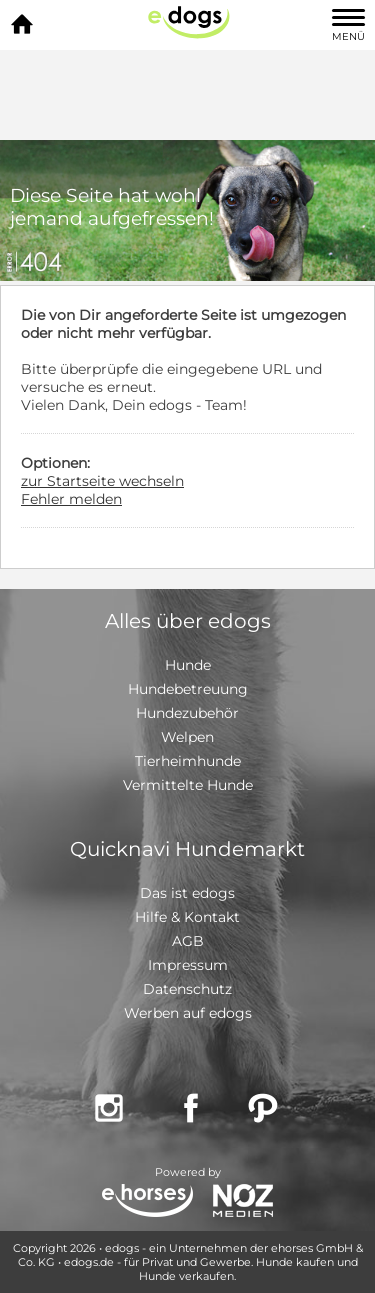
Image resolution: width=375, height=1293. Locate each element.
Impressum (188, 965)
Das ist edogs (187, 893)
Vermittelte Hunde (188, 785)
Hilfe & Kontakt (187, 917)
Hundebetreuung (188, 689)
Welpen (187, 737)
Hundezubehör (187, 713)
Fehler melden (71, 499)
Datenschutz (187, 989)
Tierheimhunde (188, 761)
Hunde (188, 665)
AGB (188, 941)
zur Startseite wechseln (102, 481)
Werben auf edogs (188, 1013)
